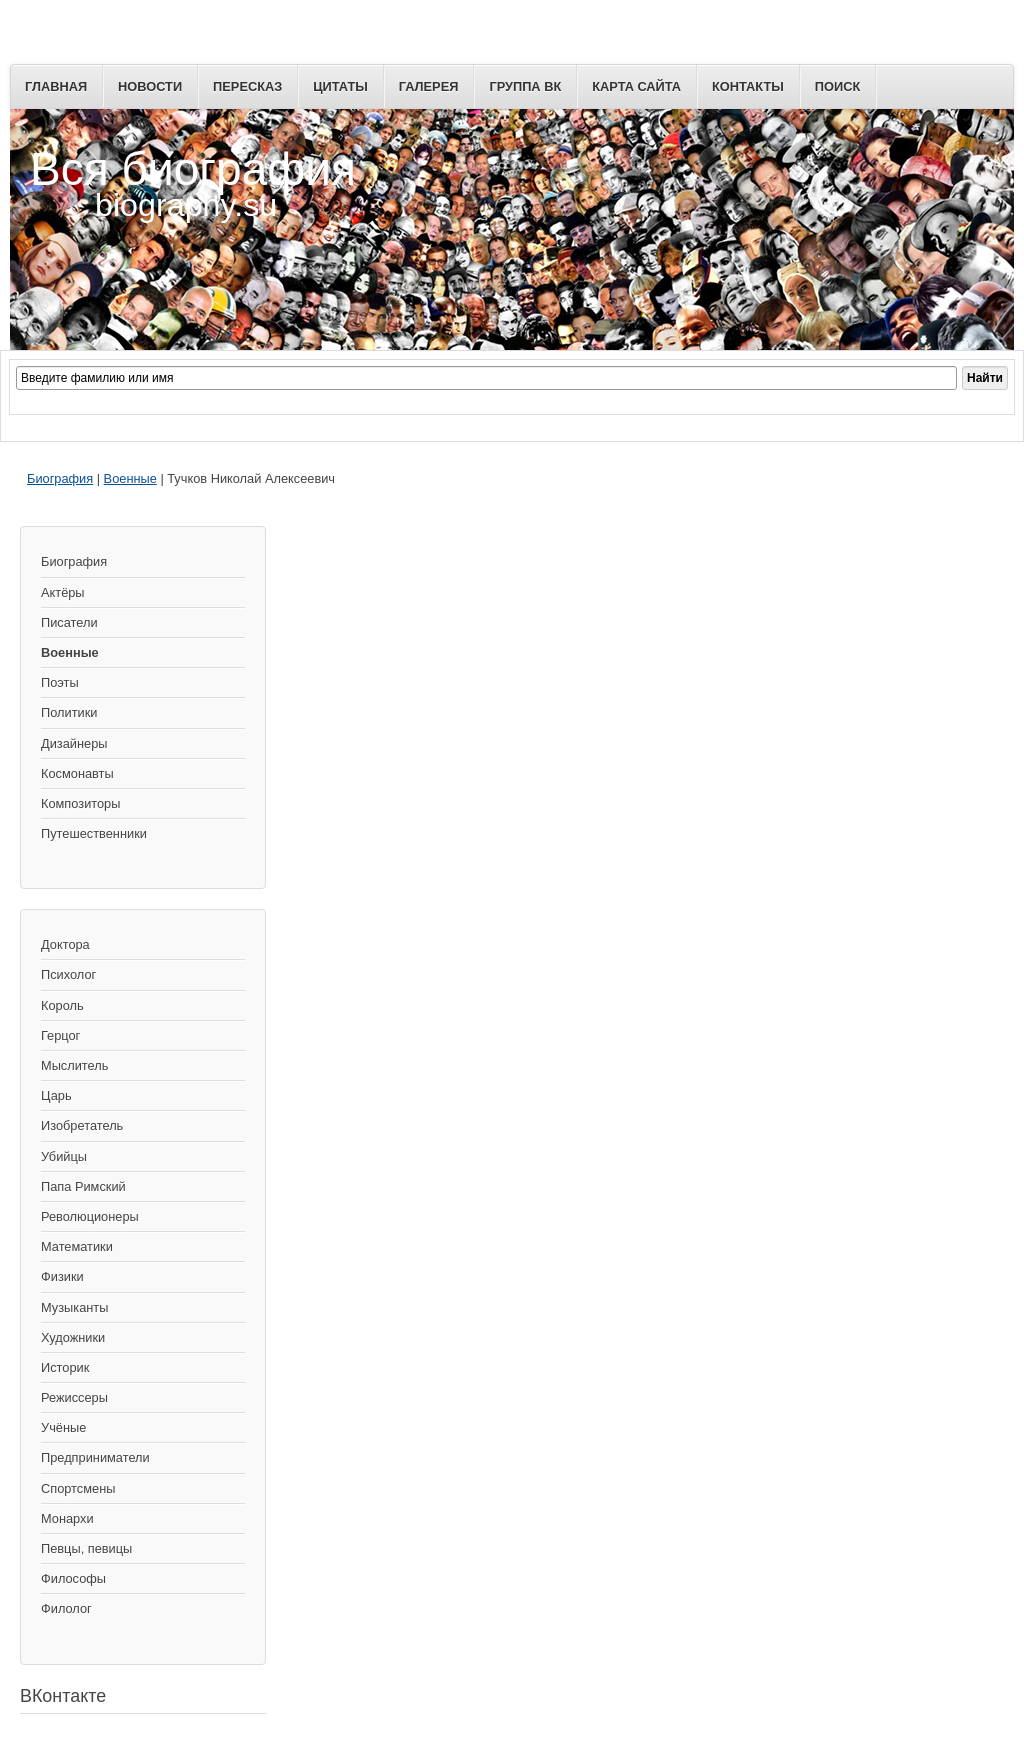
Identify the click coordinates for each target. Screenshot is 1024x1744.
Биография (60, 478)
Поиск (837, 86)
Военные (130, 478)
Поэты (60, 682)
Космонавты (77, 773)
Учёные (63, 1427)
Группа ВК (525, 86)
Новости (150, 86)
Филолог (66, 1608)
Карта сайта (636, 86)
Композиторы (80, 803)
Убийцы (64, 1156)
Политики (69, 712)
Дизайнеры (74, 743)
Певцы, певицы (86, 1548)
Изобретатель (82, 1125)
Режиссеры (74, 1397)
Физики (62, 1276)
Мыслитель (74, 1065)
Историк (65, 1367)
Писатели (69, 622)
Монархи (67, 1518)
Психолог (68, 974)
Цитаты (340, 86)
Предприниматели (95, 1457)
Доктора (65, 944)
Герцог (60, 1035)
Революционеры (90, 1216)
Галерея (429, 86)
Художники (73, 1337)
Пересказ (247, 86)
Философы (73, 1578)
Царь (56, 1095)
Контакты (748, 86)
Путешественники (94, 833)
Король (62, 1005)
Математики (77, 1246)
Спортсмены (78, 1488)
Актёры (63, 592)
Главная (56, 86)
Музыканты (74, 1307)
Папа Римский (83, 1186)
